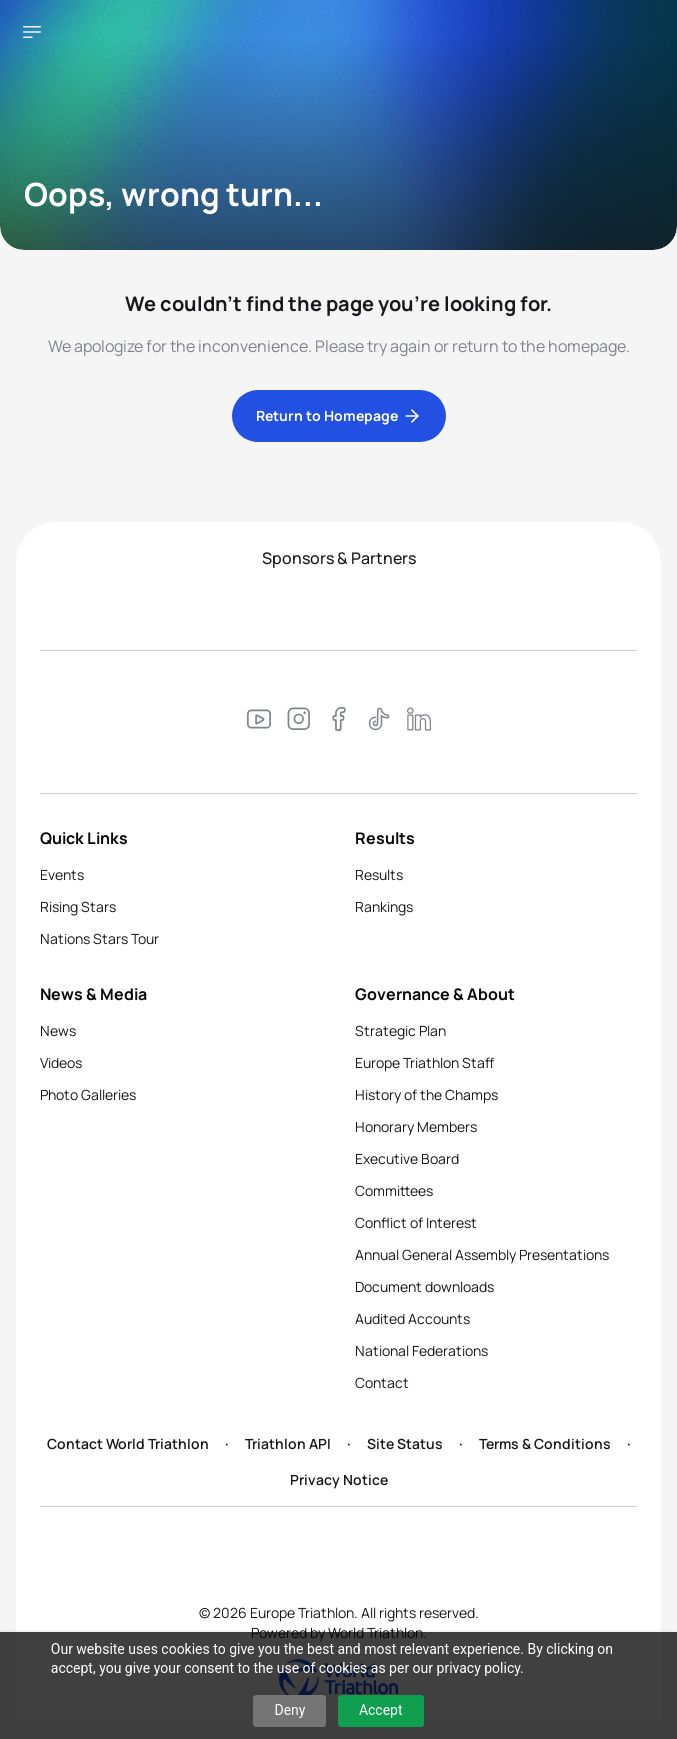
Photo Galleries (88, 1094)
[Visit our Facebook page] (339, 722)
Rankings (384, 906)
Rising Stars (78, 906)
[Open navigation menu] (32, 32)
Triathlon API (288, 1443)
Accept (381, 1710)
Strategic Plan (400, 1030)
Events (62, 874)
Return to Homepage (339, 416)
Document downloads (424, 1286)
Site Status (405, 1443)
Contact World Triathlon (128, 1443)
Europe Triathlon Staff (424, 1062)
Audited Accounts (412, 1318)
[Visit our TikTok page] (379, 722)
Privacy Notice (339, 1479)
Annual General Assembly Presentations (482, 1254)
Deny (289, 1710)
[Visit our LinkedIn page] (419, 722)
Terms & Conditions (545, 1443)
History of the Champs (426, 1094)
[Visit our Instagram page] (299, 722)
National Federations (421, 1350)
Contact (382, 1382)
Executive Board (407, 1158)
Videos (61, 1062)
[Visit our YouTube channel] (259, 722)
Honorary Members (416, 1126)
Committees (394, 1190)
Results (379, 874)
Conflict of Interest (416, 1222)
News (58, 1030)
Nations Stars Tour (99, 938)
